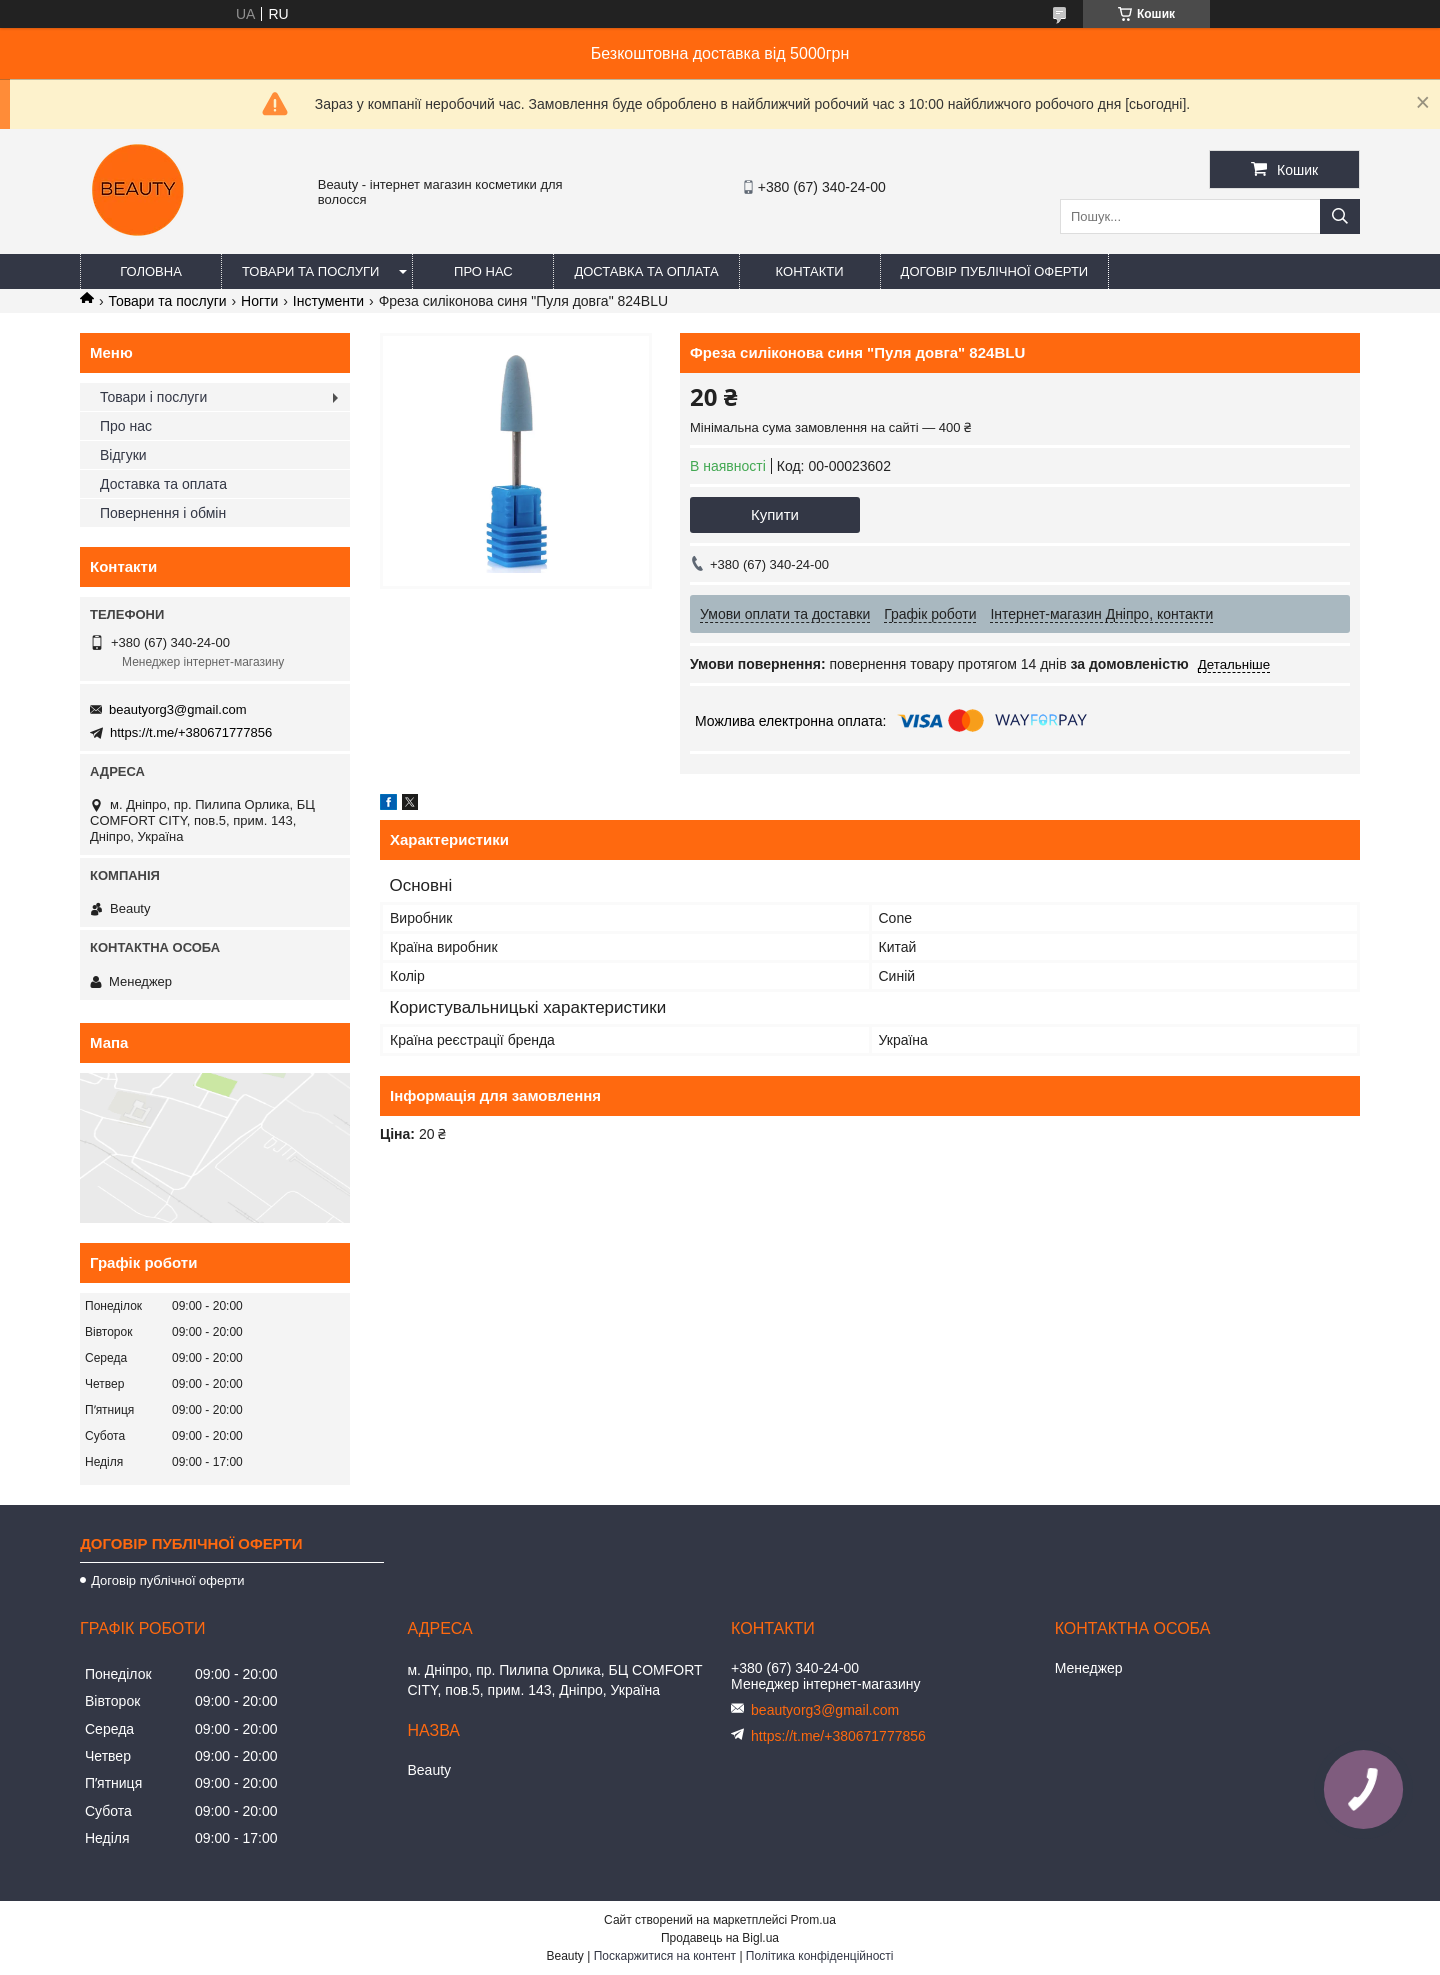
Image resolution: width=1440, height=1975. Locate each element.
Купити (775, 514)
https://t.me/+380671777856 (191, 732)
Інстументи (328, 301)
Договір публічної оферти (995, 271)
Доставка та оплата (646, 271)
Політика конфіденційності (820, 1956)
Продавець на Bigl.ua (720, 1938)
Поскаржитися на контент (665, 1956)
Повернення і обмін (163, 513)
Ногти (259, 301)
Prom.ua (813, 1920)
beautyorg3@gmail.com (177, 709)
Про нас (483, 271)
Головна (151, 271)
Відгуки (123, 455)
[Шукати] (1340, 216)
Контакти (810, 271)
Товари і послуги (153, 397)
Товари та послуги (310, 271)
